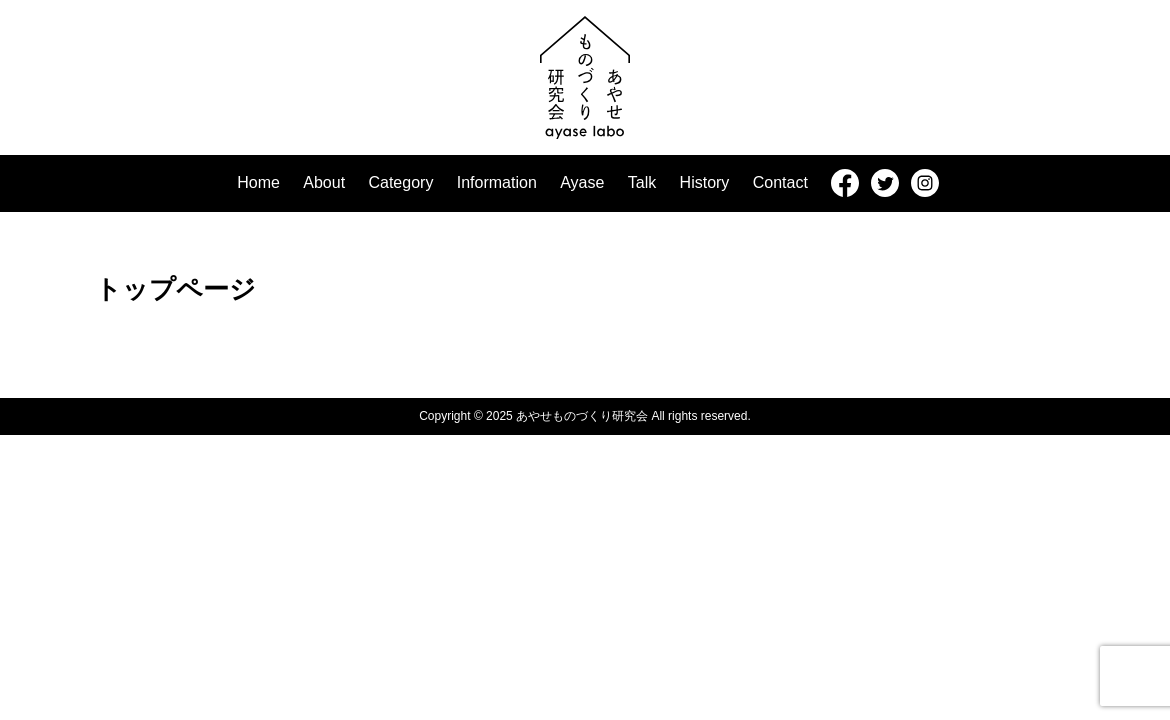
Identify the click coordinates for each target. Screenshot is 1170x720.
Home (258, 182)
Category (400, 182)
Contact (780, 182)
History (705, 182)
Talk (642, 182)
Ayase (582, 182)
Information (497, 182)
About (324, 182)
